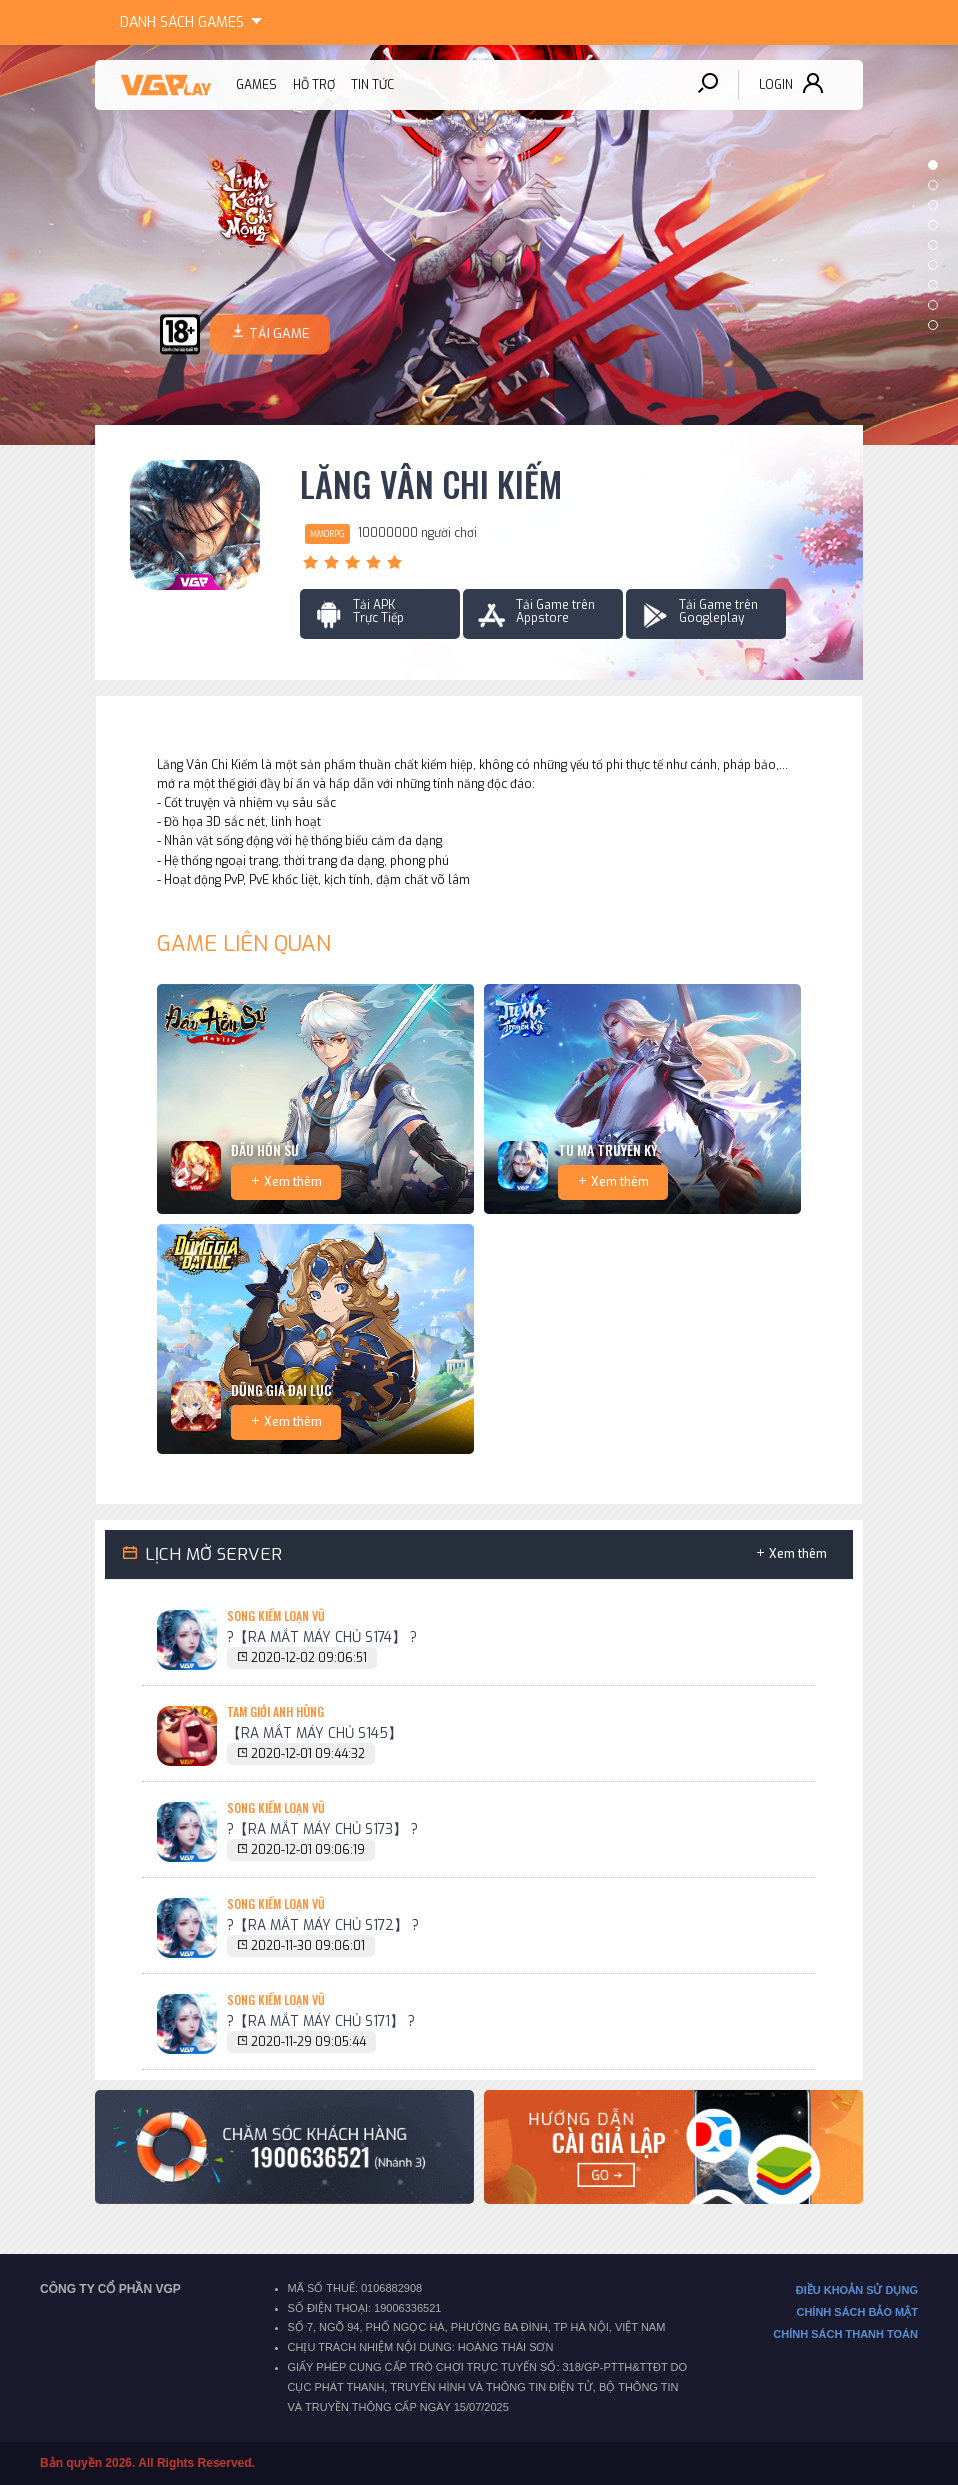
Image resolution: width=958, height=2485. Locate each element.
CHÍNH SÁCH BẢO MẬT (857, 2312)
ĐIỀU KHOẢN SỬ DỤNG (857, 2290)
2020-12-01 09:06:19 (308, 1850)
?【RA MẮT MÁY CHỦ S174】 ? (322, 1637)
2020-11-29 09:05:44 (308, 2042)
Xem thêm (293, 1182)
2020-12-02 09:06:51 (309, 1658)
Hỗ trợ (314, 85)
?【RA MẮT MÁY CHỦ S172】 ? (323, 1925)
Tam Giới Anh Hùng (275, 1711)
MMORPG (327, 534)
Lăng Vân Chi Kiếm (431, 484)
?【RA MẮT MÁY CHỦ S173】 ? (322, 1829)
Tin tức (372, 85)
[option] (479, 245)
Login (776, 85)
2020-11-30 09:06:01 (308, 1946)
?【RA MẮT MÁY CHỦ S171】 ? (321, 2021)
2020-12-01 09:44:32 (308, 1754)
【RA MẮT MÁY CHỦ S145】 (314, 1733)
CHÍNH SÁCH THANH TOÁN (845, 2334)
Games (194, 19)
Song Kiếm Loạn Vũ (276, 1615)
